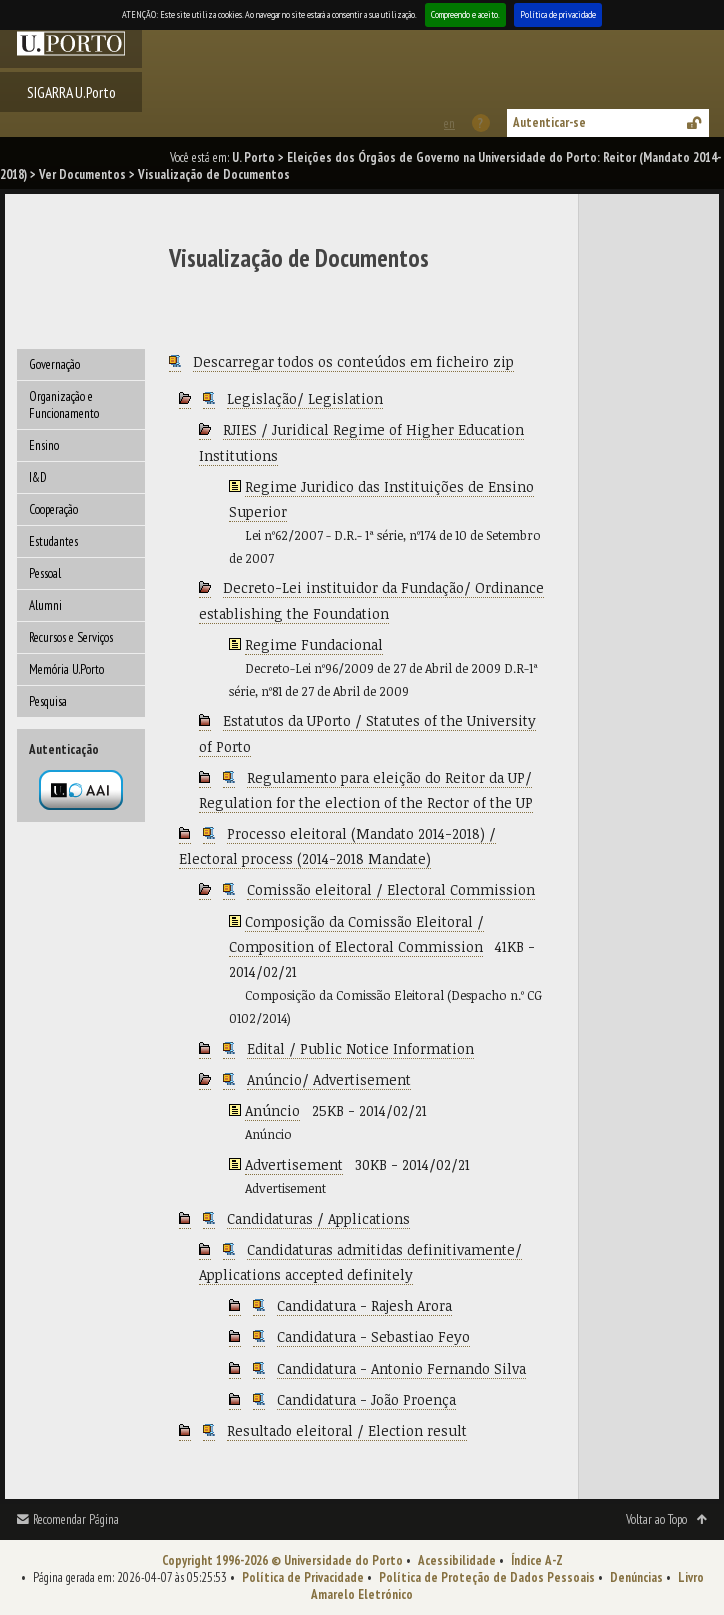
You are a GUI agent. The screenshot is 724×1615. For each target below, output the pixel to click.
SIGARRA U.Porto (71, 92)
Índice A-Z (537, 1560)
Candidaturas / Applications (318, 1218)
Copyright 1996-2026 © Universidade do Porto (282, 1560)
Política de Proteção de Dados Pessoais (487, 1577)
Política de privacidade (558, 14)
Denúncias (636, 1577)
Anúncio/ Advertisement (329, 1079)
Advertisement (294, 1164)
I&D (38, 477)
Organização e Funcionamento (64, 405)
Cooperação (53, 509)
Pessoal (45, 573)
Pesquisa (48, 701)
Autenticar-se (549, 122)
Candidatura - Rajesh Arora (364, 1305)
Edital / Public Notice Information (360, 1048)
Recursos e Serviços (71, 637)
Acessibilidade (457, 1560)
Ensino (44, 445)
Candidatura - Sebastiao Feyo (373, 1336)
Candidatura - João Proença (366, 1399)
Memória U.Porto (66, 669)
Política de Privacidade (303, 1577)
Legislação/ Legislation (305, 398)
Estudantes (53, 541)
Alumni (45, 605)
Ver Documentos (82, 174)
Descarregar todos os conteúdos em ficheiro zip (353, 361)
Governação (54, 364)
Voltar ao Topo (656, 1519)
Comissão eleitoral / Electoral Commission (391, 889)
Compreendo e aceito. (465, 14)
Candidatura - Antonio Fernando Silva (401, 1368)
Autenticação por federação (81, 790)
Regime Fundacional (314, 644)
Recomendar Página (76, 1519)
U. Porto (253, 157)
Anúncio (272, 1110)
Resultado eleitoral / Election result (347, 1430)
